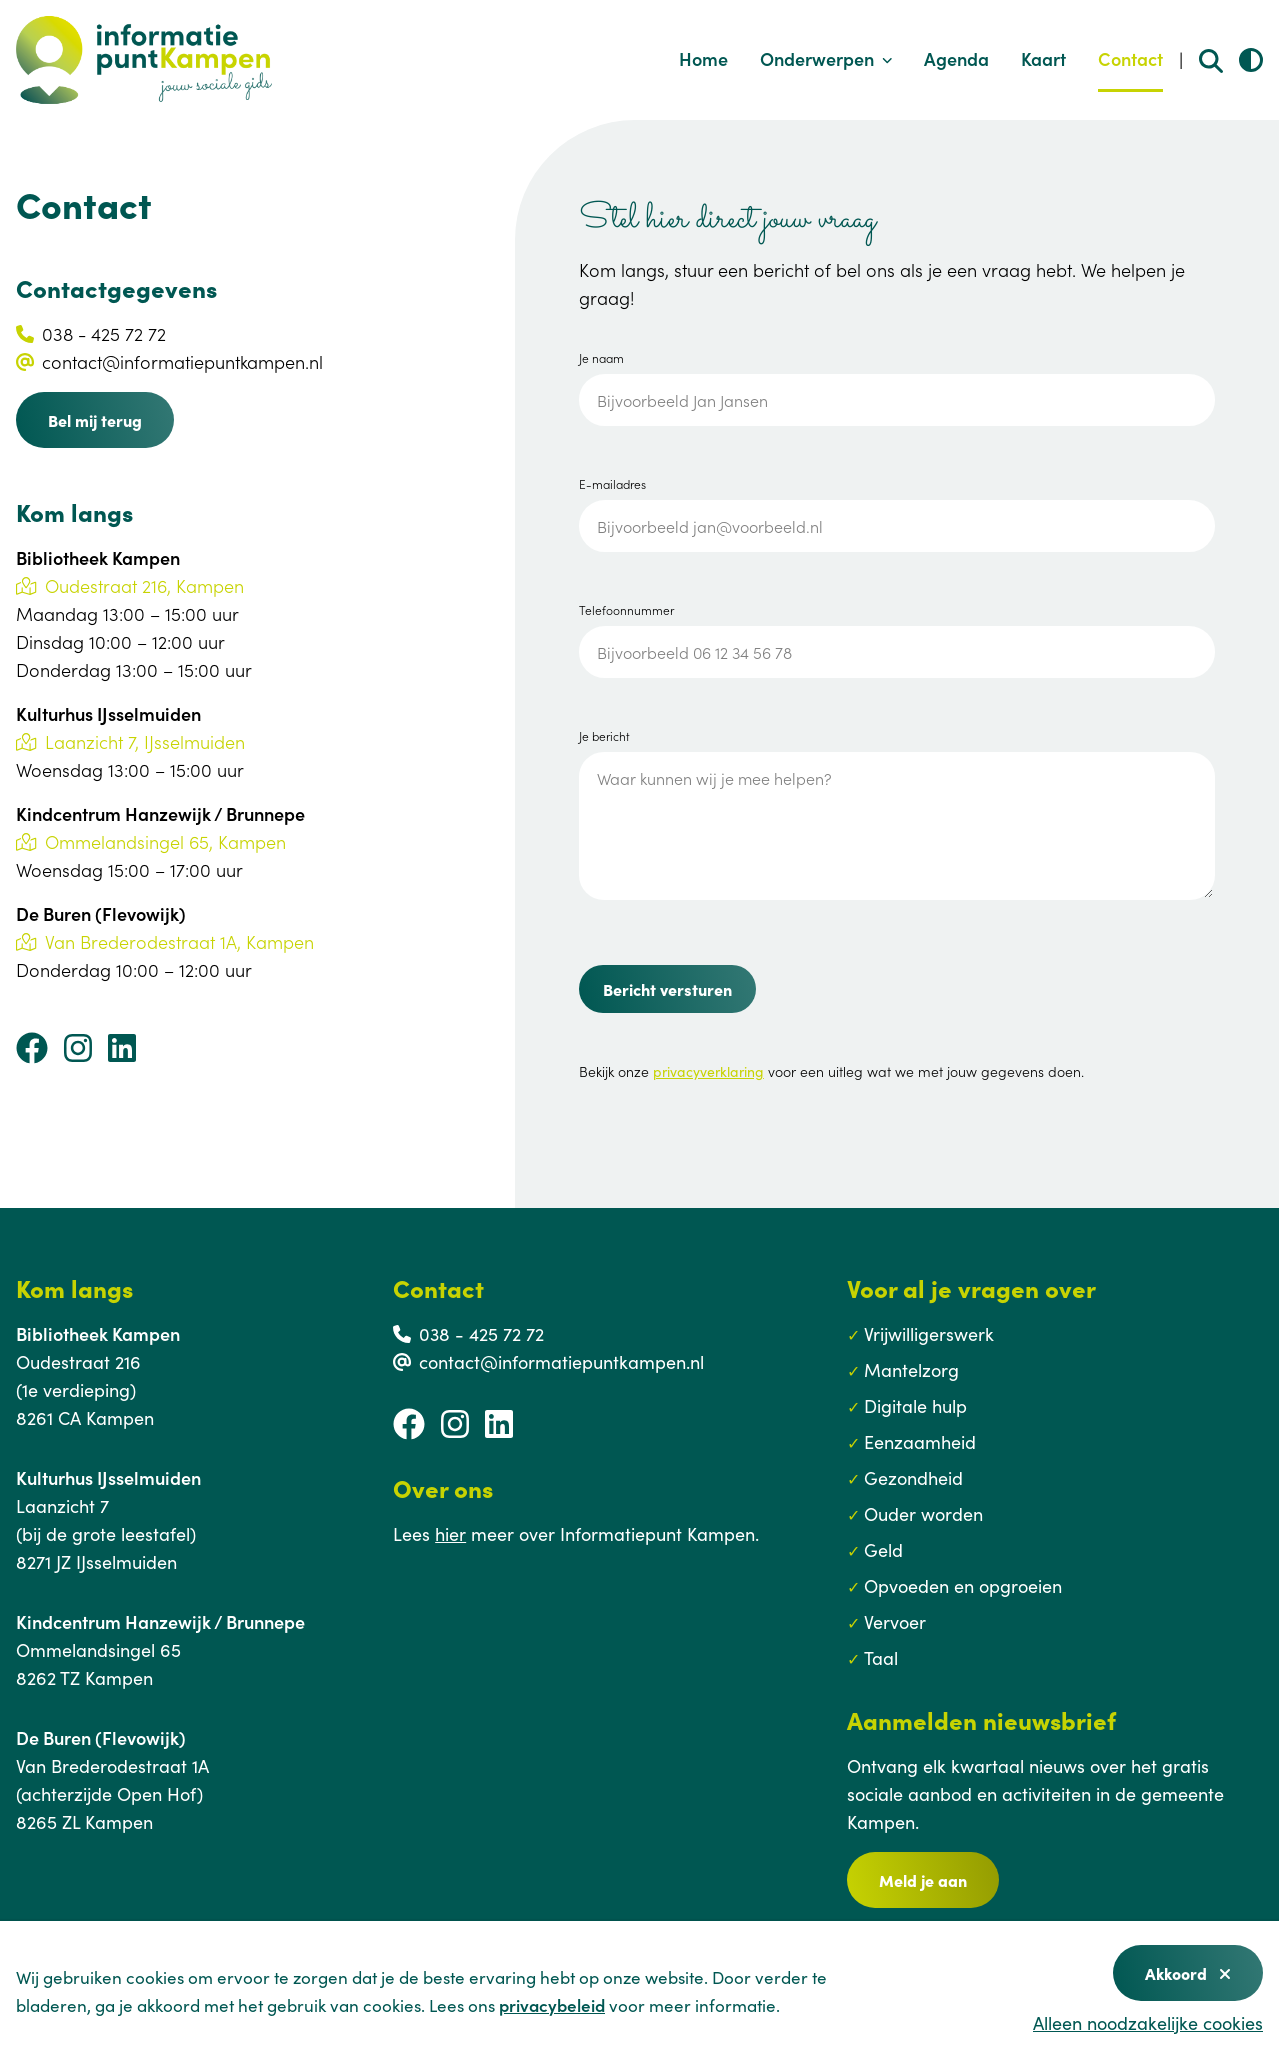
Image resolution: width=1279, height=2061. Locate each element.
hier (450, 1533)
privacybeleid (552, 2005)
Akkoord (1188, 1973)
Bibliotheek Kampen (98, 1333)
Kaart (1043, 58)
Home (703, 58)
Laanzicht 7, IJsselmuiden (130, 741)
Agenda (956, 58)
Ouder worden (923, 1513)
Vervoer (895, 1621)
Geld (883, 1549)
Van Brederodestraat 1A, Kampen (165, 941)
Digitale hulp (915, 1405)
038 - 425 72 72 (104, 333)
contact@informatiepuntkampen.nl (182, 361)
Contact (1130, 58)
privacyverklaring (708, 1071)
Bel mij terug (95, 420)
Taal (881, 1657)
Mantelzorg (911, 1369)
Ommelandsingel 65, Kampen (151, 841)
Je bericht (604, 736)
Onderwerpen (826, 58)
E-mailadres (612, 484)
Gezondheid (913, 1477)
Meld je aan (923, 1880)
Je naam (601, 358)
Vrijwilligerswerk (929, 1333)
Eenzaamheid (920, 1441)
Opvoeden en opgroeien (963, 1585)
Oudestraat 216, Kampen (130, 585)
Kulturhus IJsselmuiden (108, 1477)
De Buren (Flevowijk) (101, 1737)
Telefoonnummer (626, 610)
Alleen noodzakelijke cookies (1148, 2022)
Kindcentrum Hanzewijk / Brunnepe (160, 1621)
